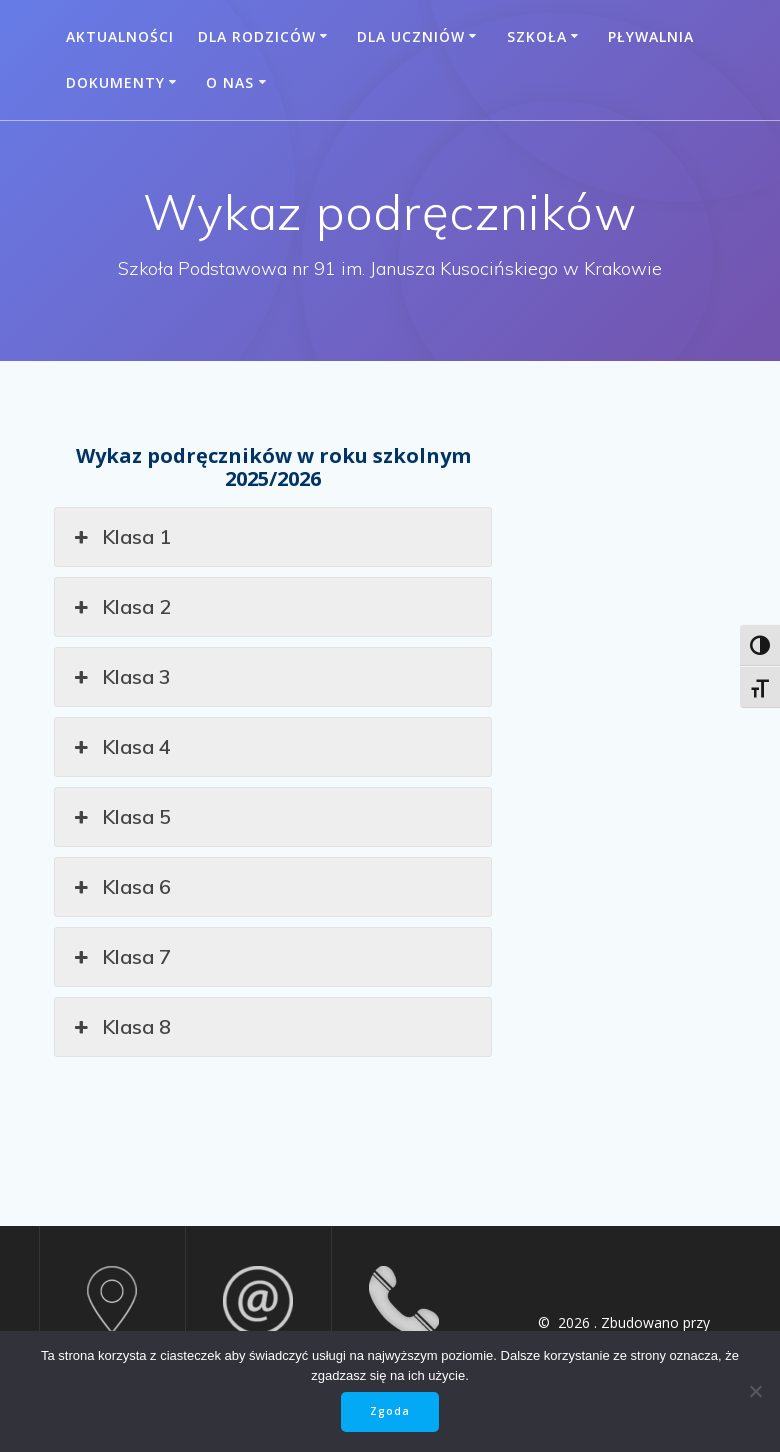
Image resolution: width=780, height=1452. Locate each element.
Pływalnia (651, 36)
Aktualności (120, 36)
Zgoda (390, 1411)
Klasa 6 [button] (120, 887)
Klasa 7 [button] (120, 957)
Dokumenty (115, 82)
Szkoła (537, 36)
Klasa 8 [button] (120, 1027)
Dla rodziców (257, 36)
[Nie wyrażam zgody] (755, 1391)
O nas (230, 82)
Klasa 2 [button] (120, 607)
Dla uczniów (411, 36)
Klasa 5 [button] (120, 817)
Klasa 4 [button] (120, 747)
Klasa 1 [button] (120, 537)
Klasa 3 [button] (120, 677)
